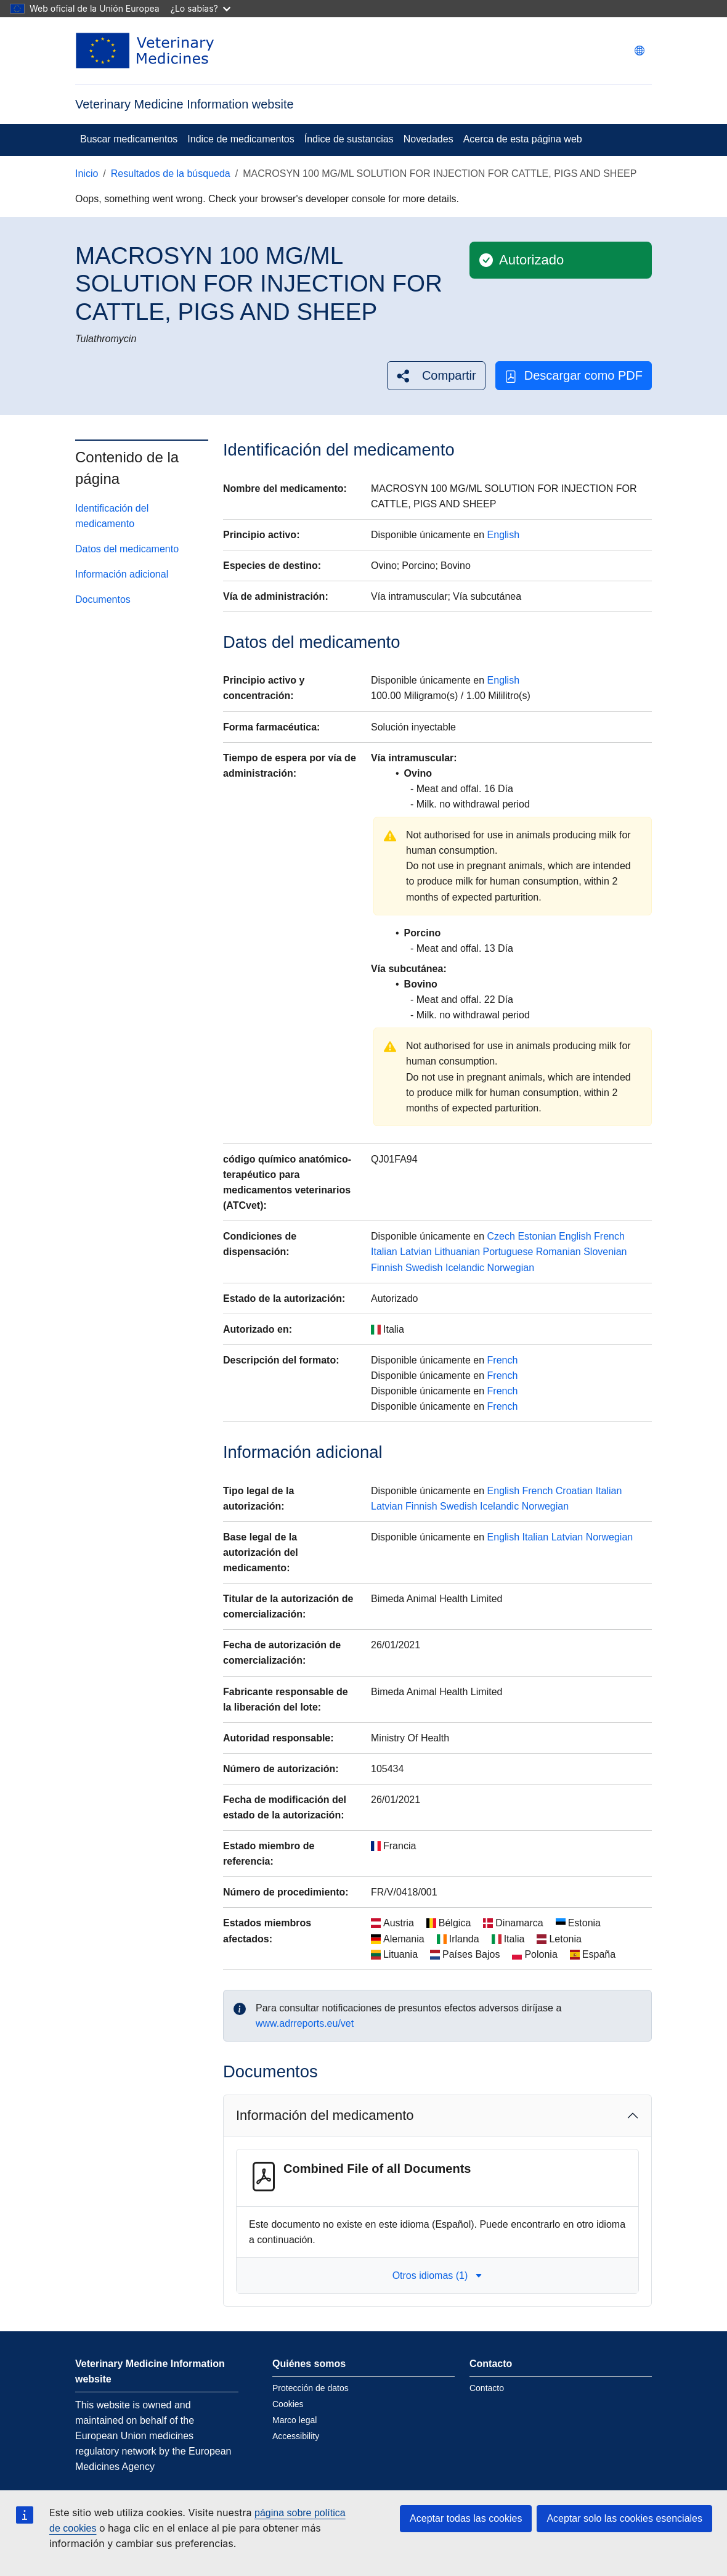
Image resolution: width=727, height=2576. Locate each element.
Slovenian (605, 1251)
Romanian (558, 1251)
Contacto (486, 2388)
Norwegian (510, 1267)
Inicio (86, 173)
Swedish (423, 1267)
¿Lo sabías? (200, 8)
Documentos (103, 599)
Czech (501, 1236)
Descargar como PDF (574, 376)
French (609, 1236)
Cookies (288, 2404)
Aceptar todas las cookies (466, 2518)
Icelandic (464, 1267)
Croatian (574, 1491)
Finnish (387, 1267)
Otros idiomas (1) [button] (437, 2275)
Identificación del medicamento (111, 516)
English (503, 535)
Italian (384, 1251)
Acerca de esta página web (522, 139)
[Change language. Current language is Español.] (639, 50)
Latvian (416, 1251)
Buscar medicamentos (128, 139)
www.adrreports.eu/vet (305, 2023)
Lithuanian (457, 1251)
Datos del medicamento (127, 549)
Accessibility (295, 2436)
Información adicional (121, 574)
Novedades (428, 139)
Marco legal (294, 2420)
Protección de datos (310, 2388)
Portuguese (508, 1251)
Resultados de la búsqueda (170, 173)
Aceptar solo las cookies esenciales (624, 2518)
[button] (436, 375)
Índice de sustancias (349, 139)
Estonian (537, 1236)
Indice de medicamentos (240, 139)
